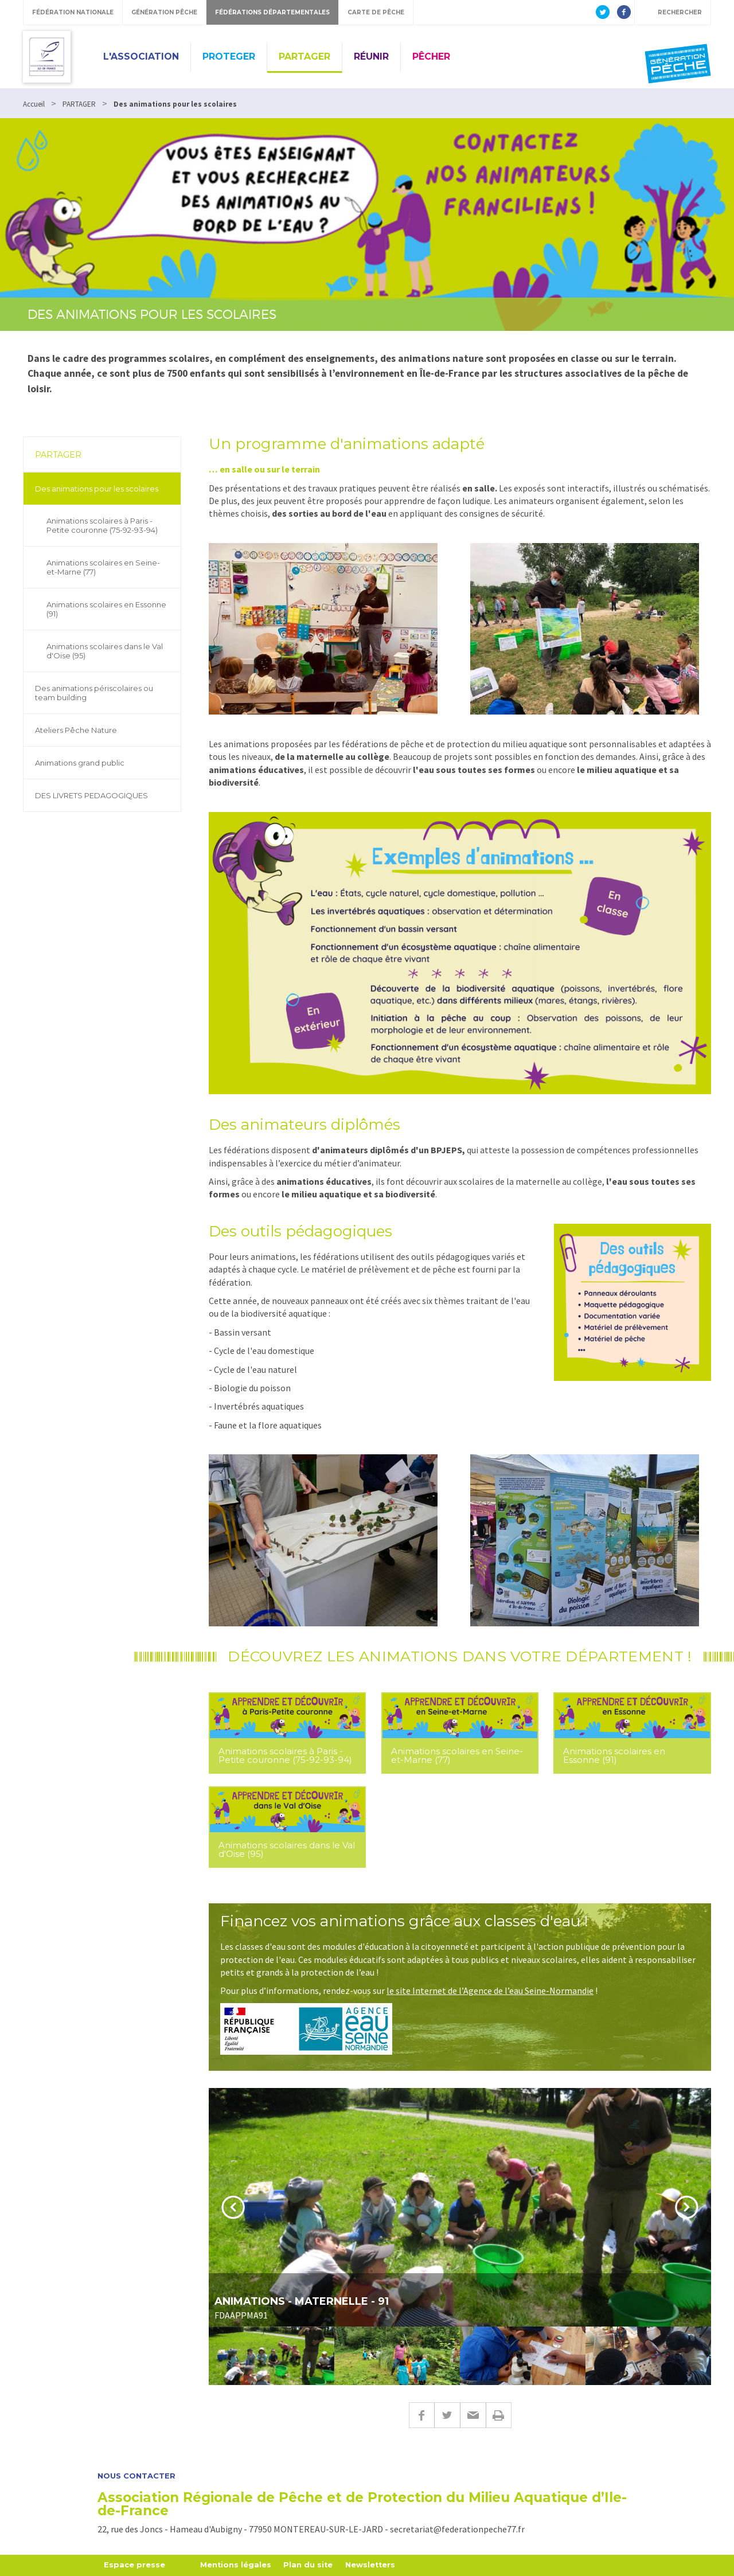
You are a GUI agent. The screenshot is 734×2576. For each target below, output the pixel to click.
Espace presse (134, 2565)
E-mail (473, 2415)
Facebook (421, 2415)
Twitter (447, 2415)
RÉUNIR (371, 56)
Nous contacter (136, 2476)
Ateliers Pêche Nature (76, 730)
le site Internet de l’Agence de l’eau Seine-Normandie (490, 1990)
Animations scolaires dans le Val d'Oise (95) (104, 651)
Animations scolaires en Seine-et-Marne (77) (103, 567)
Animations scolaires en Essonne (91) (106, 609)
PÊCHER (431, 56)
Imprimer (499, 2415)
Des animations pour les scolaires (96, 488)
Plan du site (309, 2565)
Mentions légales (236, 2565)
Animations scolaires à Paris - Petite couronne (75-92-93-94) (102, 525)
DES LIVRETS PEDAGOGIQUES (91, 795)
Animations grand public (79, 762)
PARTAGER (304, 56)
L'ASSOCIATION (141, 56)
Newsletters (371, 2565)
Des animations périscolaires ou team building (94, 693)
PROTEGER (228, 56)
